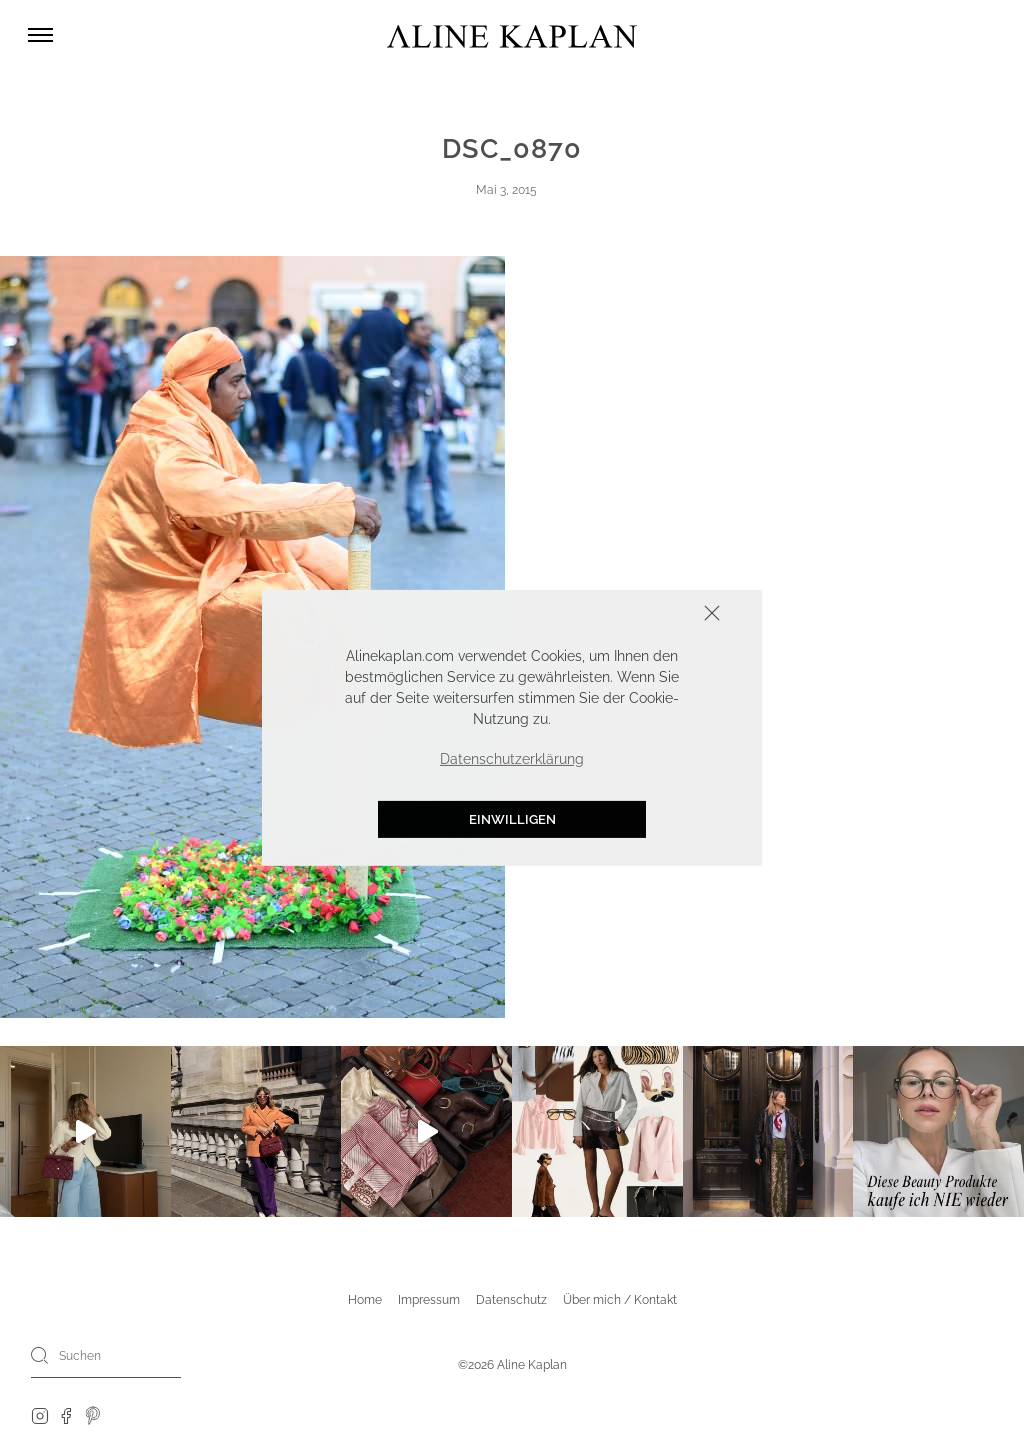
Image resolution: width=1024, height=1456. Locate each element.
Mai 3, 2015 (506, 190)
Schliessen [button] (650, 615)
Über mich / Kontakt (620, 1300)
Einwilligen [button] (512, 819)
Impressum (429, 1300)
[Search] (40, 1355)
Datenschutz (511, 1300)
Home (365, 1300)
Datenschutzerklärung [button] (512, 759)
